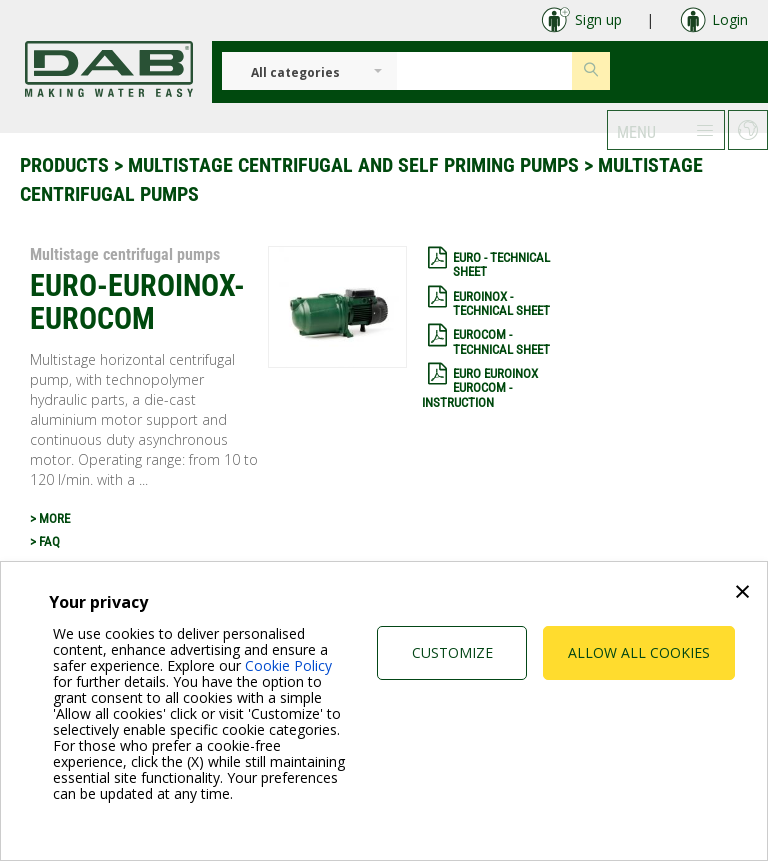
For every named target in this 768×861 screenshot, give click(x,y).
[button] (666, 130)
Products (64, 165)
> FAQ (45, 541)
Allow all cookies (639, 652)
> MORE (50, 518)
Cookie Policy (288, 665)
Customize (452, 652)
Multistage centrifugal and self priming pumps (353, 165)
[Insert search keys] (484, 71)
